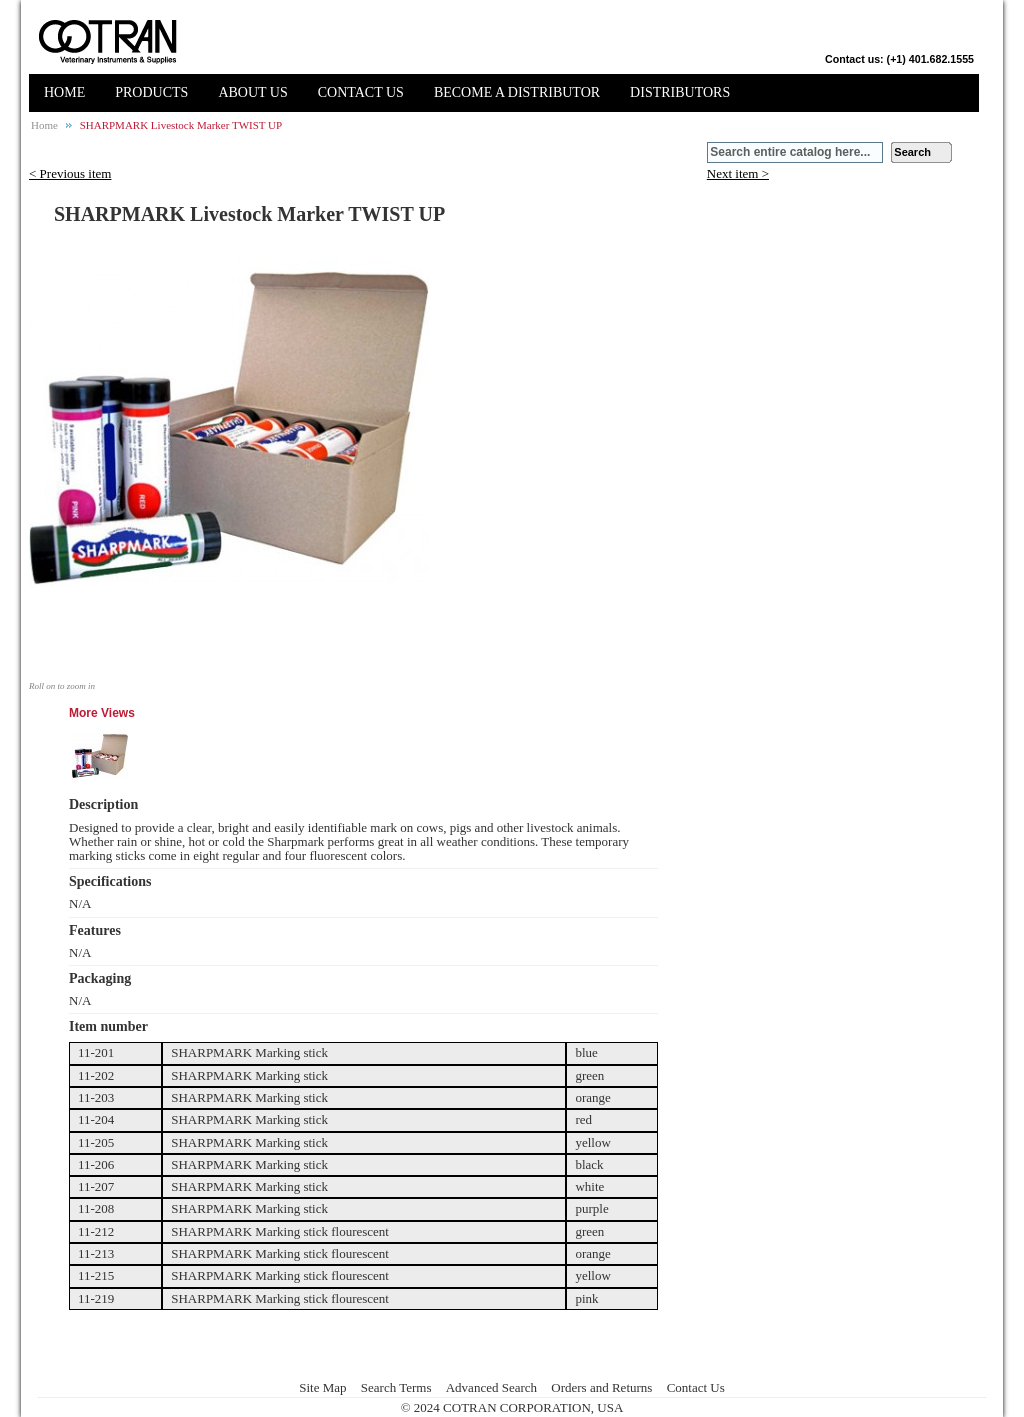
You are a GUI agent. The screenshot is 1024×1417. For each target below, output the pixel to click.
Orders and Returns (601, 1387)
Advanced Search (491, 1387)
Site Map (322, 1387)
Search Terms (396, 1387)
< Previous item (70, 173)
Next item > (738, 174)
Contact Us (696, 1387)
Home (44, 125)
